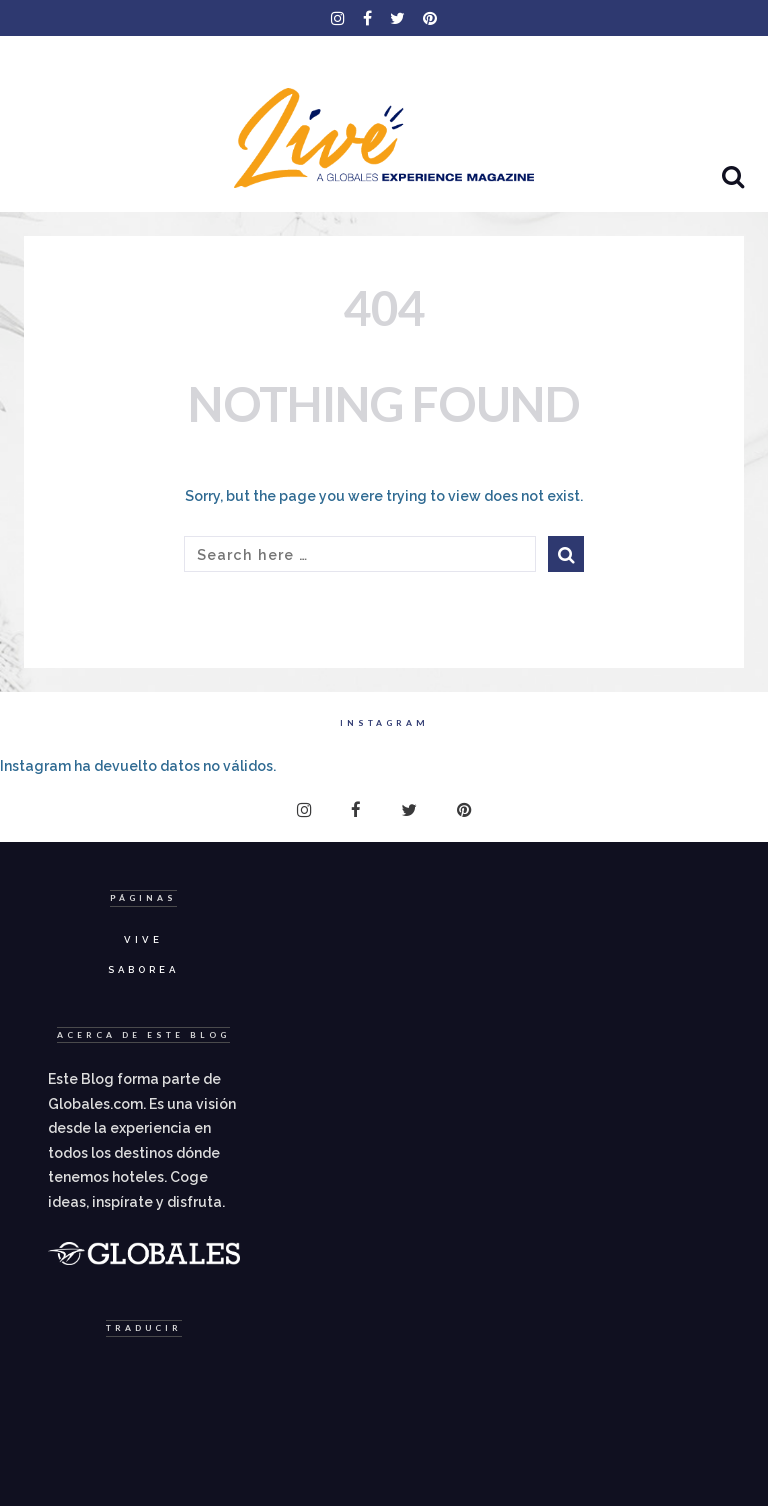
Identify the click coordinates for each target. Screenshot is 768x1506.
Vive (143, 939)
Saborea (143, 969)
